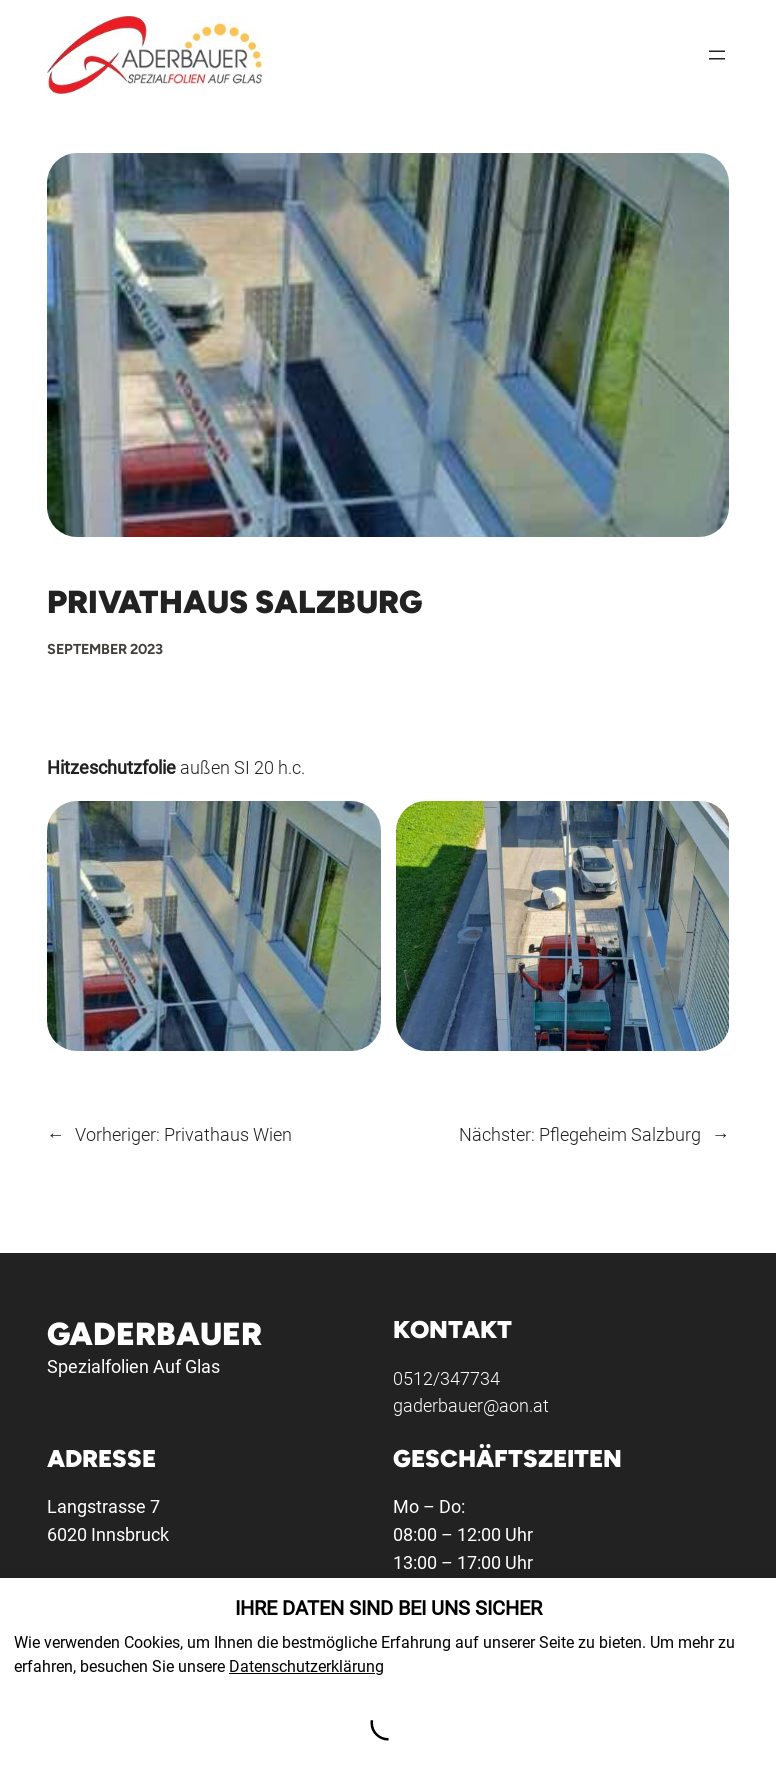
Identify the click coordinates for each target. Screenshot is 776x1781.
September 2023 (105, 649)
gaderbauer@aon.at (471, 1406)
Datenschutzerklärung (306, 1666)
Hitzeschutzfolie (111, 767)
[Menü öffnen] (717, 55)
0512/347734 (446, 1378)
